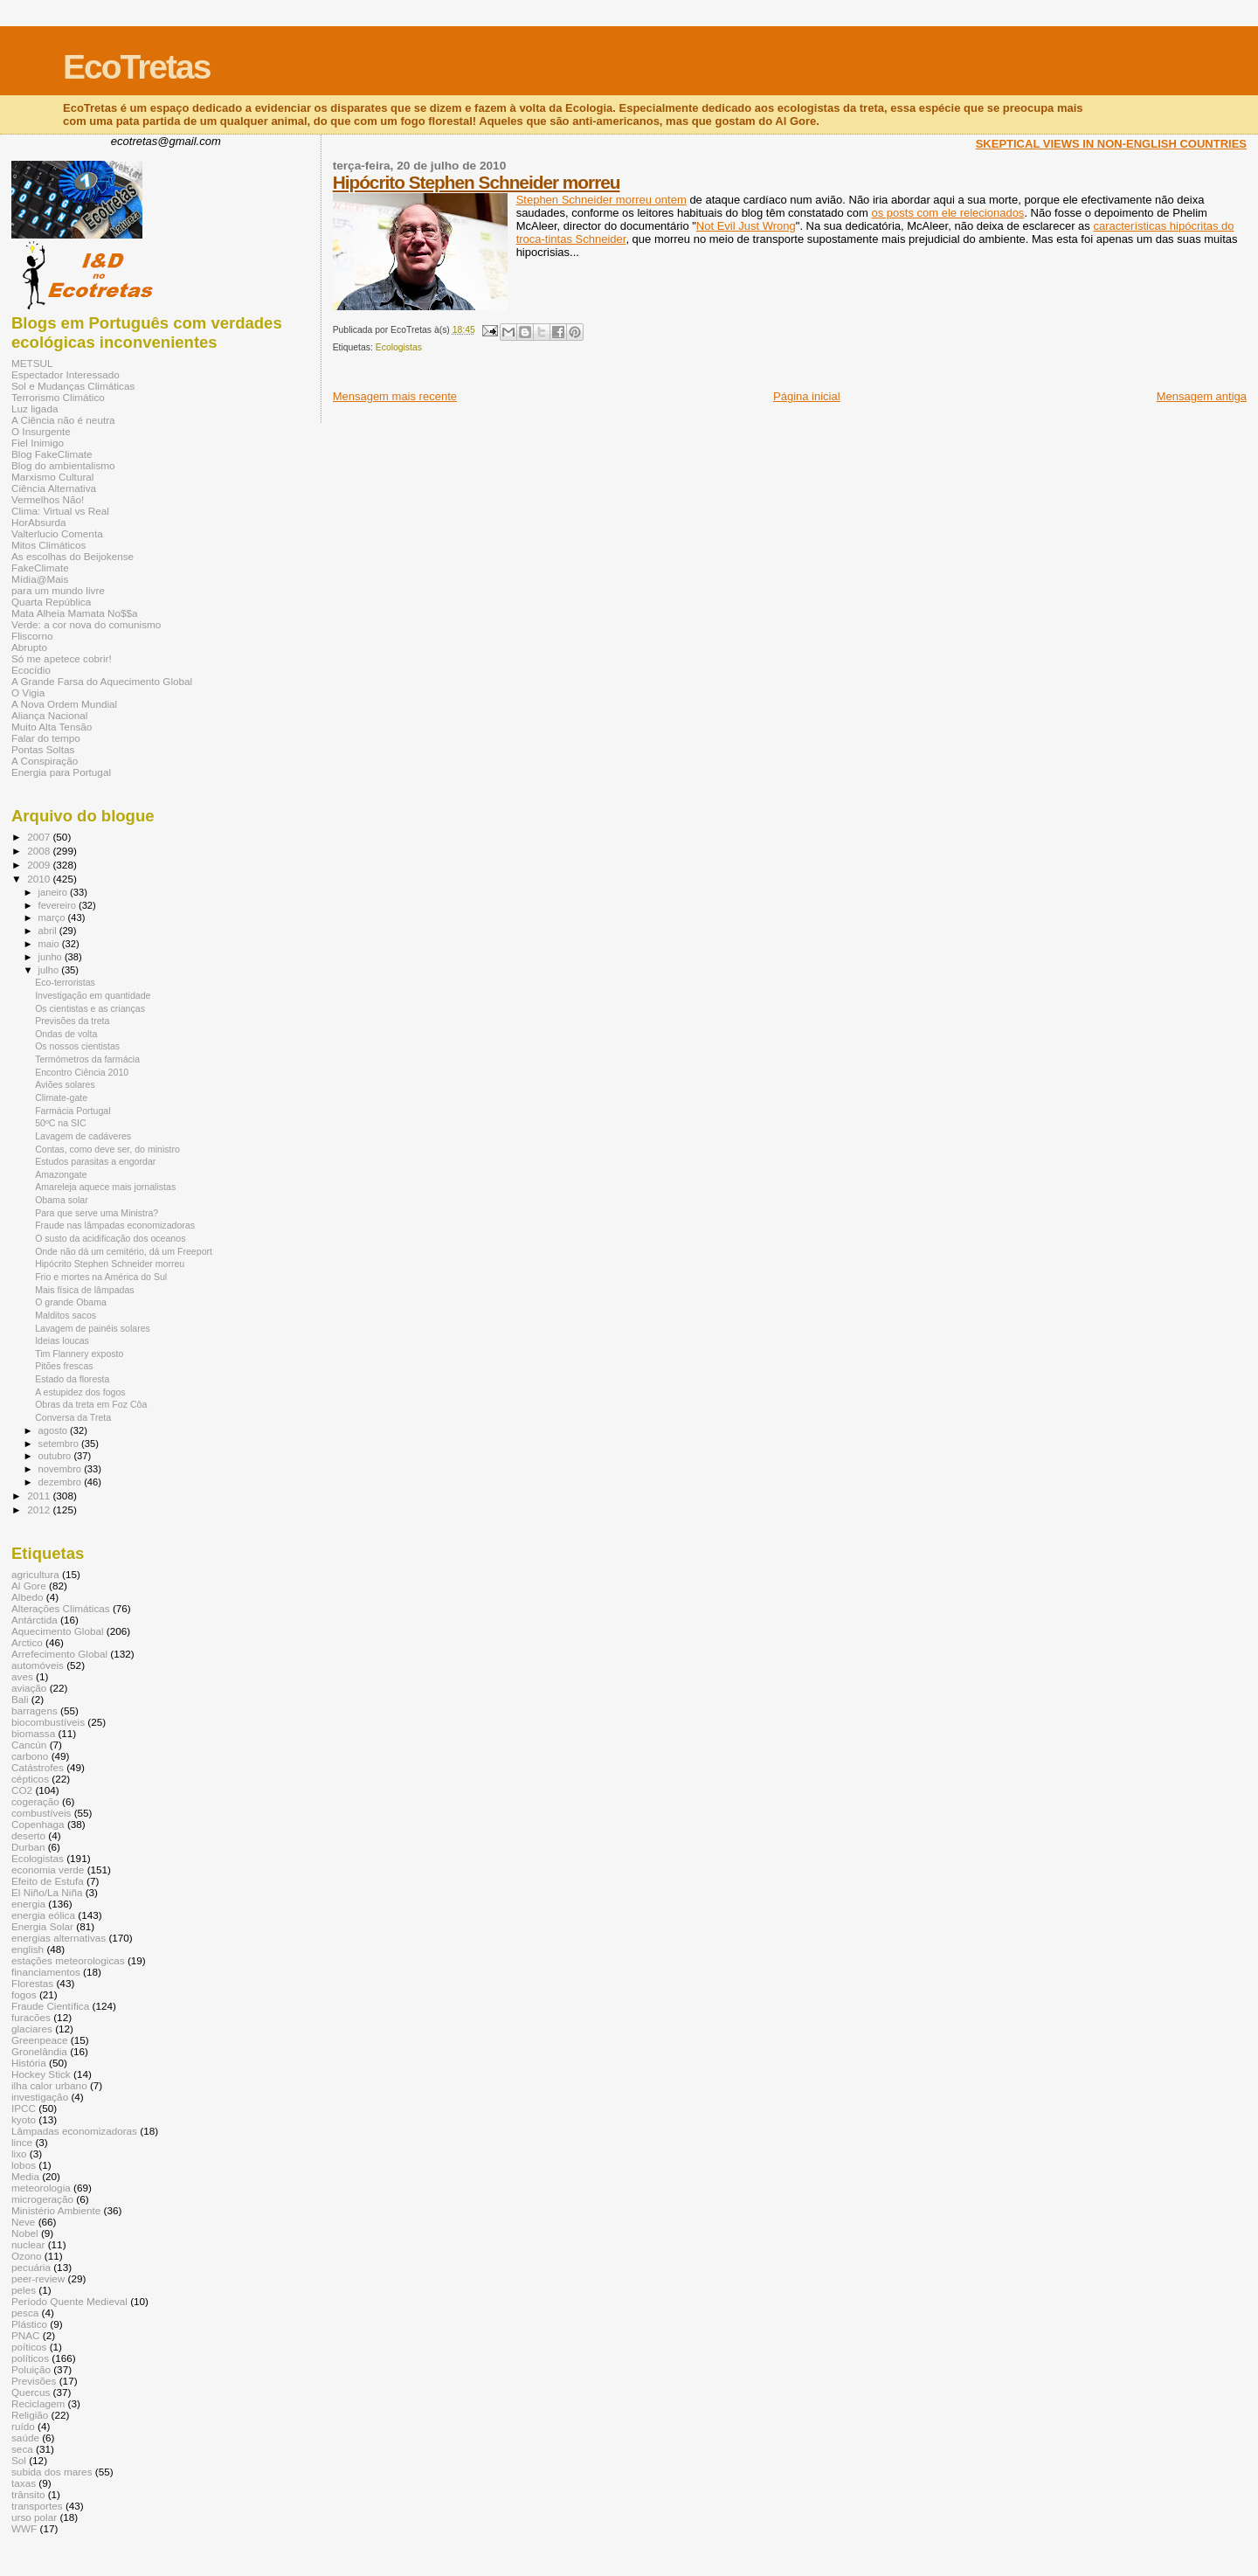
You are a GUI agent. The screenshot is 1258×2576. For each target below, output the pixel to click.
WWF (24, 2528)
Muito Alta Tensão (51, 726)
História (28, 2062)
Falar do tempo (45, 738)
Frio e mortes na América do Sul (101, 1276)
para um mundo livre (58, 590)
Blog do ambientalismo (63, 465)
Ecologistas (399, 347)
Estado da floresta (72, 1379)
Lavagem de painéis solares (92, 1328)
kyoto (23, 2119)
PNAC (25, 2335)
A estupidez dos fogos (80, 1392)
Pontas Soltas (42, 749)
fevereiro (58, 905)
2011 (39, 1495)
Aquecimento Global (57, 1631)
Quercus (30, 2392)
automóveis (37, 1665)
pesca (24, 2312)
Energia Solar (42, 1926)
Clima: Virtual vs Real (60, 510)
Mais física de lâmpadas (84, 1290)
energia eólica (43, 1915)
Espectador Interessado (65, 374)
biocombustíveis (48, 1722)
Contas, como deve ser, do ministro (107, 1149)
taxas (23, 2483)
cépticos (30, 1778)
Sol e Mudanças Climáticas (73, 385)
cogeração (35, 1801)
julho (50, 970)
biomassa (33, 1733)
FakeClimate (40, 567)
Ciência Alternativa (53, 488)
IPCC (23, 2108)
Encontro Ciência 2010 (81, 1072)
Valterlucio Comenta (57, 533)
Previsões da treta (72, 1020)
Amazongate (60, 1174)
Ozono (26, 2255)
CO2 (21, 1790)
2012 (39, 1509)
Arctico (27, 1642)
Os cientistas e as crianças (90, 1008)
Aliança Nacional (49, 715)
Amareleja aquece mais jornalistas (105, 1186)
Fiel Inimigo (37, 442)
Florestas (32, 1983)
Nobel (24, 2233)
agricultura (35, 1574)
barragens (34, 1710)
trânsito (28, 2494)
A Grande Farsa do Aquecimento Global (101, 681)
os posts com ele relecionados (948, 212)
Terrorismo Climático (58, 397)
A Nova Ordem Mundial (64, 704)
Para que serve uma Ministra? (96, 1213)
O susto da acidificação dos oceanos (110, 1238)
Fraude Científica (50, 2006)
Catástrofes (37, 1767)
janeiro (54, 892)
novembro (61, 1469)
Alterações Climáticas (60, 1608)
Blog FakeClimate (52, 454)
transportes (37, 2505)
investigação (39, 2096)
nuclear (28, 2244)
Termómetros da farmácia (87, 1059)
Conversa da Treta (73, 1417)
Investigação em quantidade (92, 995)
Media (25, 2176)
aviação (28, 1687)
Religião (29, 2414)
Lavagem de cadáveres (83, 1136)
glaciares (31, 2028)
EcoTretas (136, 67)
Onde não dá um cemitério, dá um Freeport (123, 1251)
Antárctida (34, 1619)
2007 (39, 836)
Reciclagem (38, 2403)
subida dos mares (52, 2471)
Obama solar (61, 1200)
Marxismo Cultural (52, 476)
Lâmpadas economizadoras (74, 2130)
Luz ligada (34, 408)
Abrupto (29, 647)
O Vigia (28, 692)
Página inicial (806, 396)
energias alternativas (58, 1937)
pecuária (31, 2267)
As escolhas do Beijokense (72, 556)
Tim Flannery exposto (79, 1353)
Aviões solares (65, 1084)
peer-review (38, 2278)
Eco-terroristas (65, 982)
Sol (18, 2460)
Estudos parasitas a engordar (95, 1161)
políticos (30, 2358)
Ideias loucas (62, 1340)
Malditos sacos (65, 1315)
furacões (31, 2017)
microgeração (42, 2199)
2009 (39, 864)
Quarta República (51, 601)
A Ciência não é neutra (63, 420)
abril (48, 930)
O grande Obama (71, 1302)
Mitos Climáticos (48, 545)
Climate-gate (61, 1097)
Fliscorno (32, 635)
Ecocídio (31, 669)
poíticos (28, 2346)
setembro (59, 1443)
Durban (28, 1846)
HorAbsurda (38, 522)
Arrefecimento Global (59, 1653)
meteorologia (41, 2187)
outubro (56, 1456)
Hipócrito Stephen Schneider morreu (476, 182)
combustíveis (41, 1812)
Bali (20, 1699)
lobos (23, 2165)
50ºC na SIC (60, 1123)
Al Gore (28, 1585)
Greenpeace (39, 2040)
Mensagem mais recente (395, 396)
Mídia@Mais (39, 579)
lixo (19, 2153)
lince (21, 2142)
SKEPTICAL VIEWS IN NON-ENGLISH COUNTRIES (1111, 143)
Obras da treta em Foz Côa (91, 1404)
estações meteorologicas (68, 1960)
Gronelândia (39, 2051)
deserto (28, 1835)
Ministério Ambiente (55, 2210)
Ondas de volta (66, 1033)
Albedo (27, 1597)
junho (51, 957)
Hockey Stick (41, 2074)
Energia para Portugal (61, 772)
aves (22, 1676)
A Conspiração (44, 760)
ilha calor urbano (49, 2085)
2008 (39, 850)
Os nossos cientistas (77, 1046)
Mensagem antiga (1202, 396)
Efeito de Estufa (47, 1881)
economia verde (47, 1869)
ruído (23, 2426)
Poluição (31, 2369)
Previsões (33, 2380)
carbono (29, 1756)
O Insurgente (41, 431)
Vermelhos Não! (47, 499)
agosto (54, 1430)
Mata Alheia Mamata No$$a (74, 613)
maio (50, 943)
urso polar (34, 2517)
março (53, 917)
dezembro (61, 1482)
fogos (24, 1994)
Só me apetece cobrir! (61, 658)
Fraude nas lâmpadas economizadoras (115, 1225)
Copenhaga (38, 1824)
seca (22, 2449)
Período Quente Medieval (69, 2301)
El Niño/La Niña (46, 1892)
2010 (39, 878)
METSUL (32, 363)
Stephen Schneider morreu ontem (601, 199)
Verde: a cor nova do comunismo (86, 624)
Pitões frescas (64, 1366)
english (27, 1949)
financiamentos (45, 1971)
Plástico (29, 2324)
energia (28, 1903)
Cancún (28, 1744)
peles (23, 2290)
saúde (25, 2437)
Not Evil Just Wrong (746, 225)
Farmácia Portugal (72, 1110)
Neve (23, 2221)
